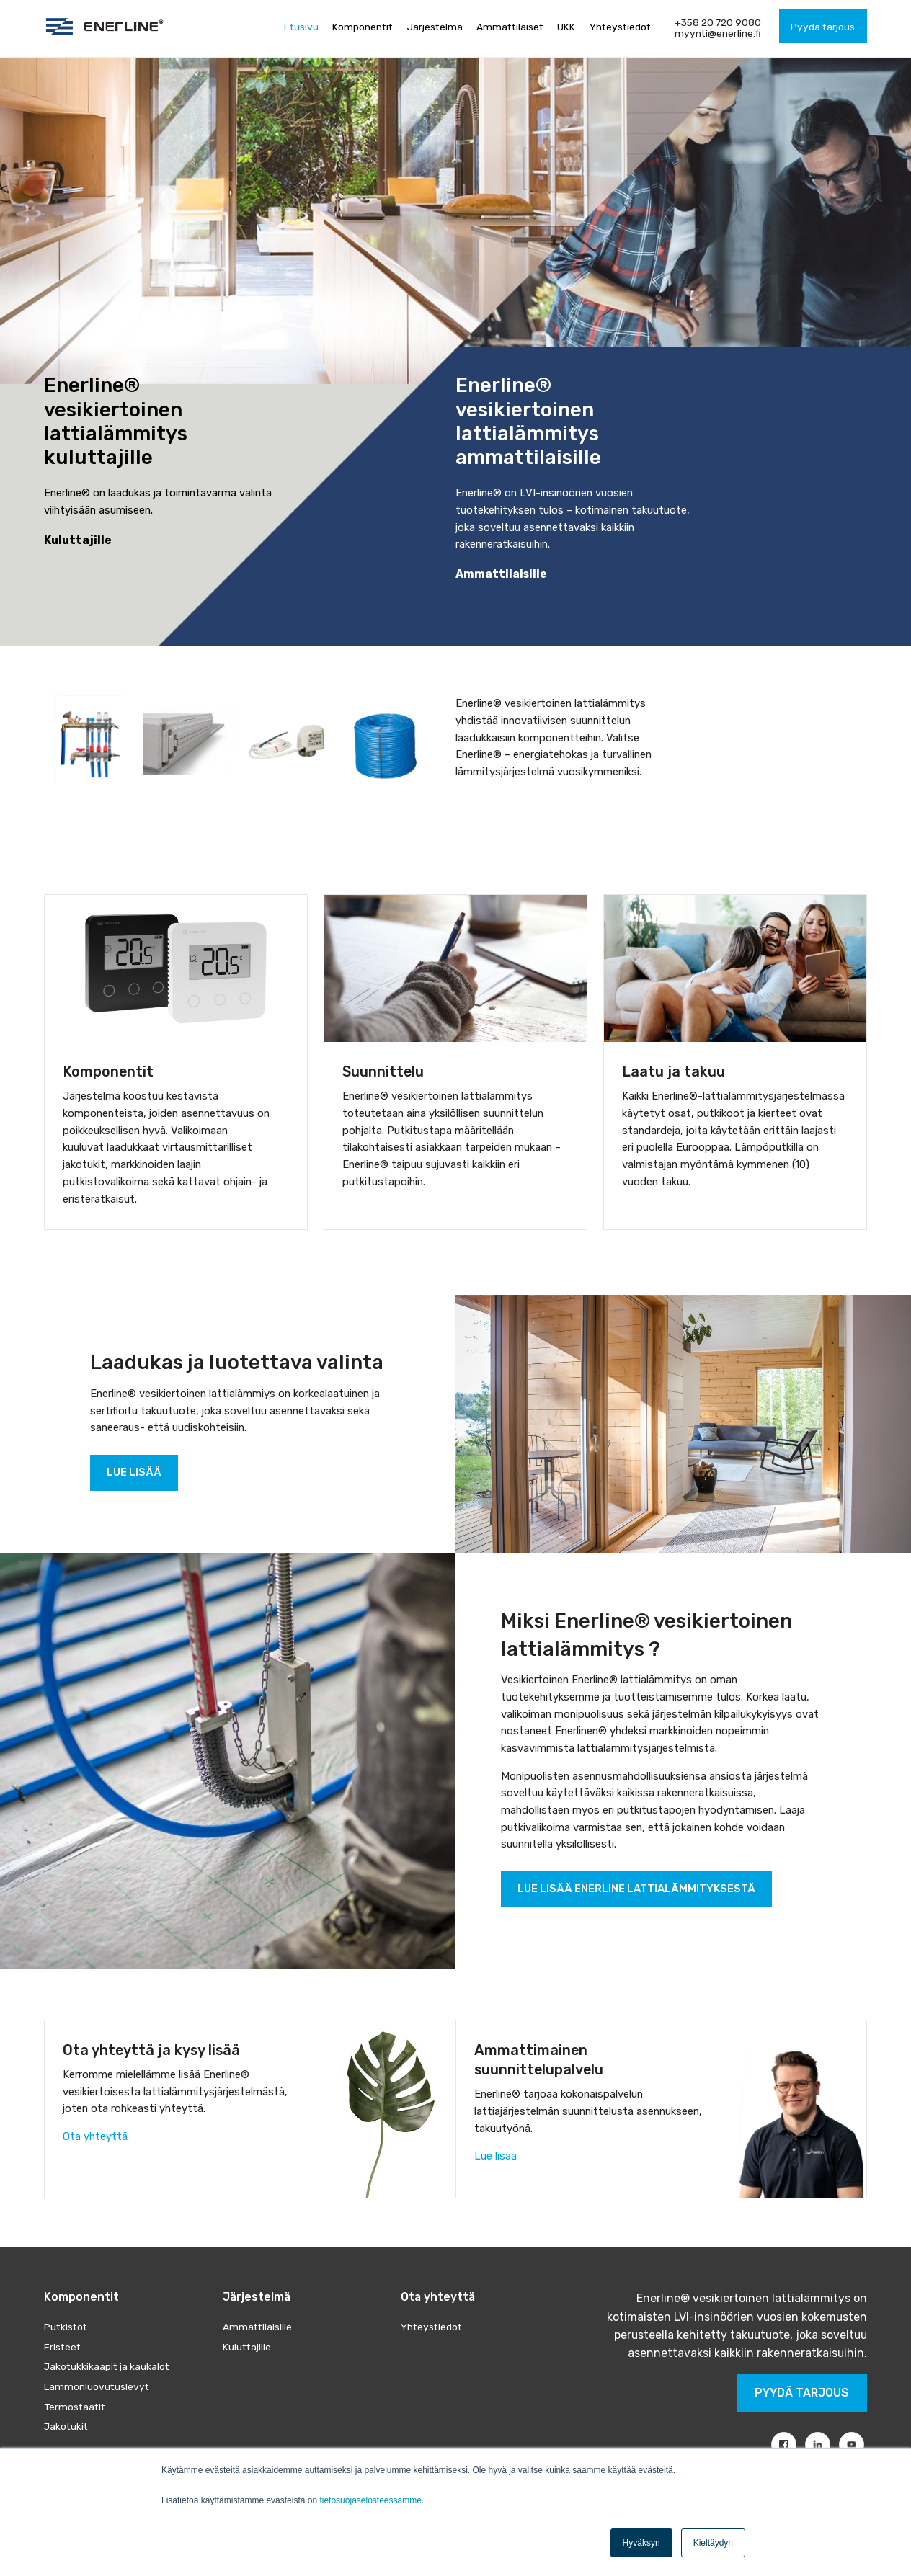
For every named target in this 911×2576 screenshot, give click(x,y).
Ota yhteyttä (95, 2136)
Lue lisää (495, 2155)
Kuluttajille (247, 2347)
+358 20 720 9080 (718, 22)
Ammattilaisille (257, 2326)
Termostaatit (74, 2406)
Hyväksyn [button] (641, 2543)
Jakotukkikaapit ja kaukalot (106, 2366)
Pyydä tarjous (802, 2392)
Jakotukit (66, 2426)
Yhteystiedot (431, 2326)
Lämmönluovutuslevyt (96, 2386)
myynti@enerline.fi (718, 33)
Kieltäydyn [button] (713, 2543)
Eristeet (62, 2347)
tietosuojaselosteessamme (370, 2500)
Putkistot (65, 2326)
